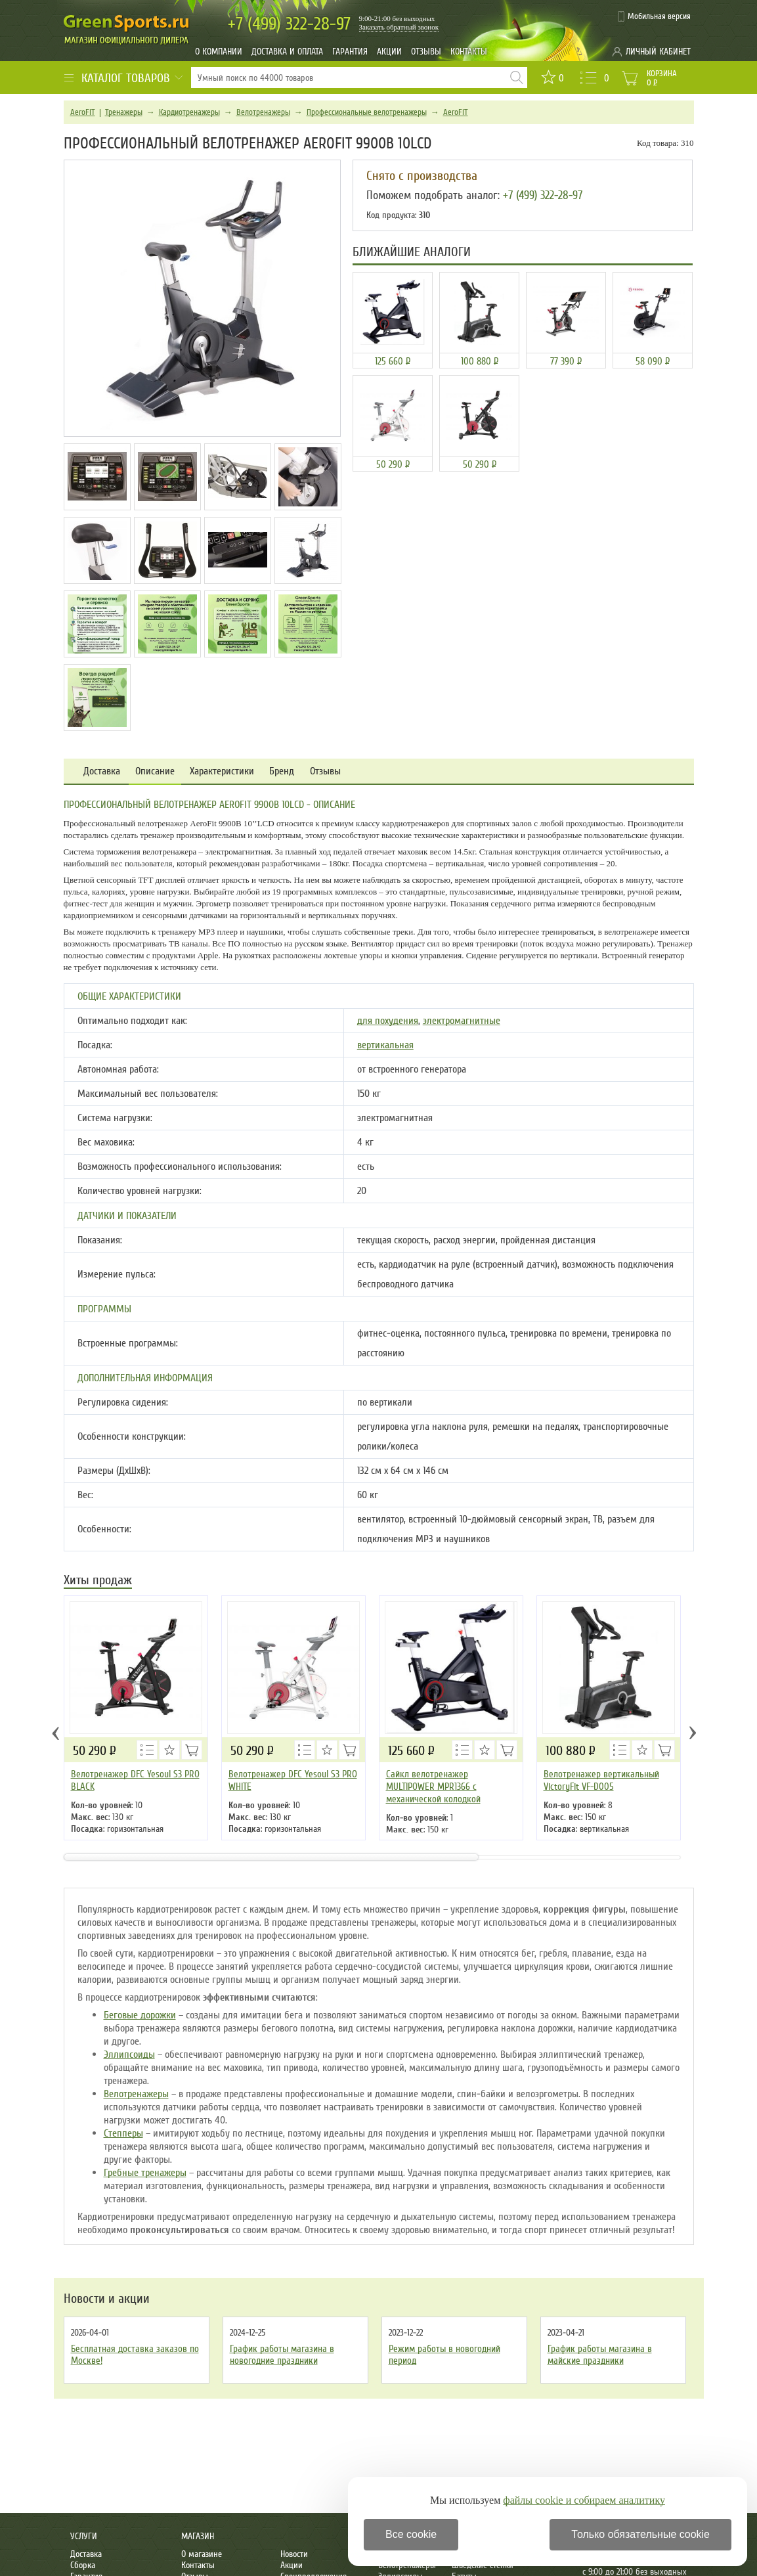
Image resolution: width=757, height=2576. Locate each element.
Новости (294, 2554)
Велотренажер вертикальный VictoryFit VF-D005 (601, 1780)
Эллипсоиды (129, 2054)
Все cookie (411, 2534)
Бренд (281, 771)
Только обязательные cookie (640, 2534)
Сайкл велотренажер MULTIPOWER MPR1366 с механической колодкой (433, 1786)
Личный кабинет (658, 51)
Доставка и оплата (287, 51)
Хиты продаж (98, 1581)
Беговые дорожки (140, 2015)
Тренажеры (123, 112)
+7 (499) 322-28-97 (542, 195)
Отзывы (426, 51)
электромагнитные (461, 1020)
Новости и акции (107, 2299)
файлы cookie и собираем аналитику (584, 2500)
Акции (389, 51)
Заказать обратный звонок (399, 27)
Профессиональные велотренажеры (367, 112)
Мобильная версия (659, 16)
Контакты (468, 51)
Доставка (101, 771)
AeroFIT (82, 112)
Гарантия (350, 51)
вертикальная (385, 1045)
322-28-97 (289, 24)
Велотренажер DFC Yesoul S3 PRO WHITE (292, 1780)
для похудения (387, 1020)
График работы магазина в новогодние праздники (282, 2354)
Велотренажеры (263, 112)
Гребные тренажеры (145, 2172)
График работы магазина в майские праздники (600, 2354)
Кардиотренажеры (189, 112)
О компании (218, 51)
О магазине (201, 2554)
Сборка (82, 2565)
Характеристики (222, 771)
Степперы (123, 2133)
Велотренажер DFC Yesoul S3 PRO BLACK (135, 1780)
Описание (155, 771)
